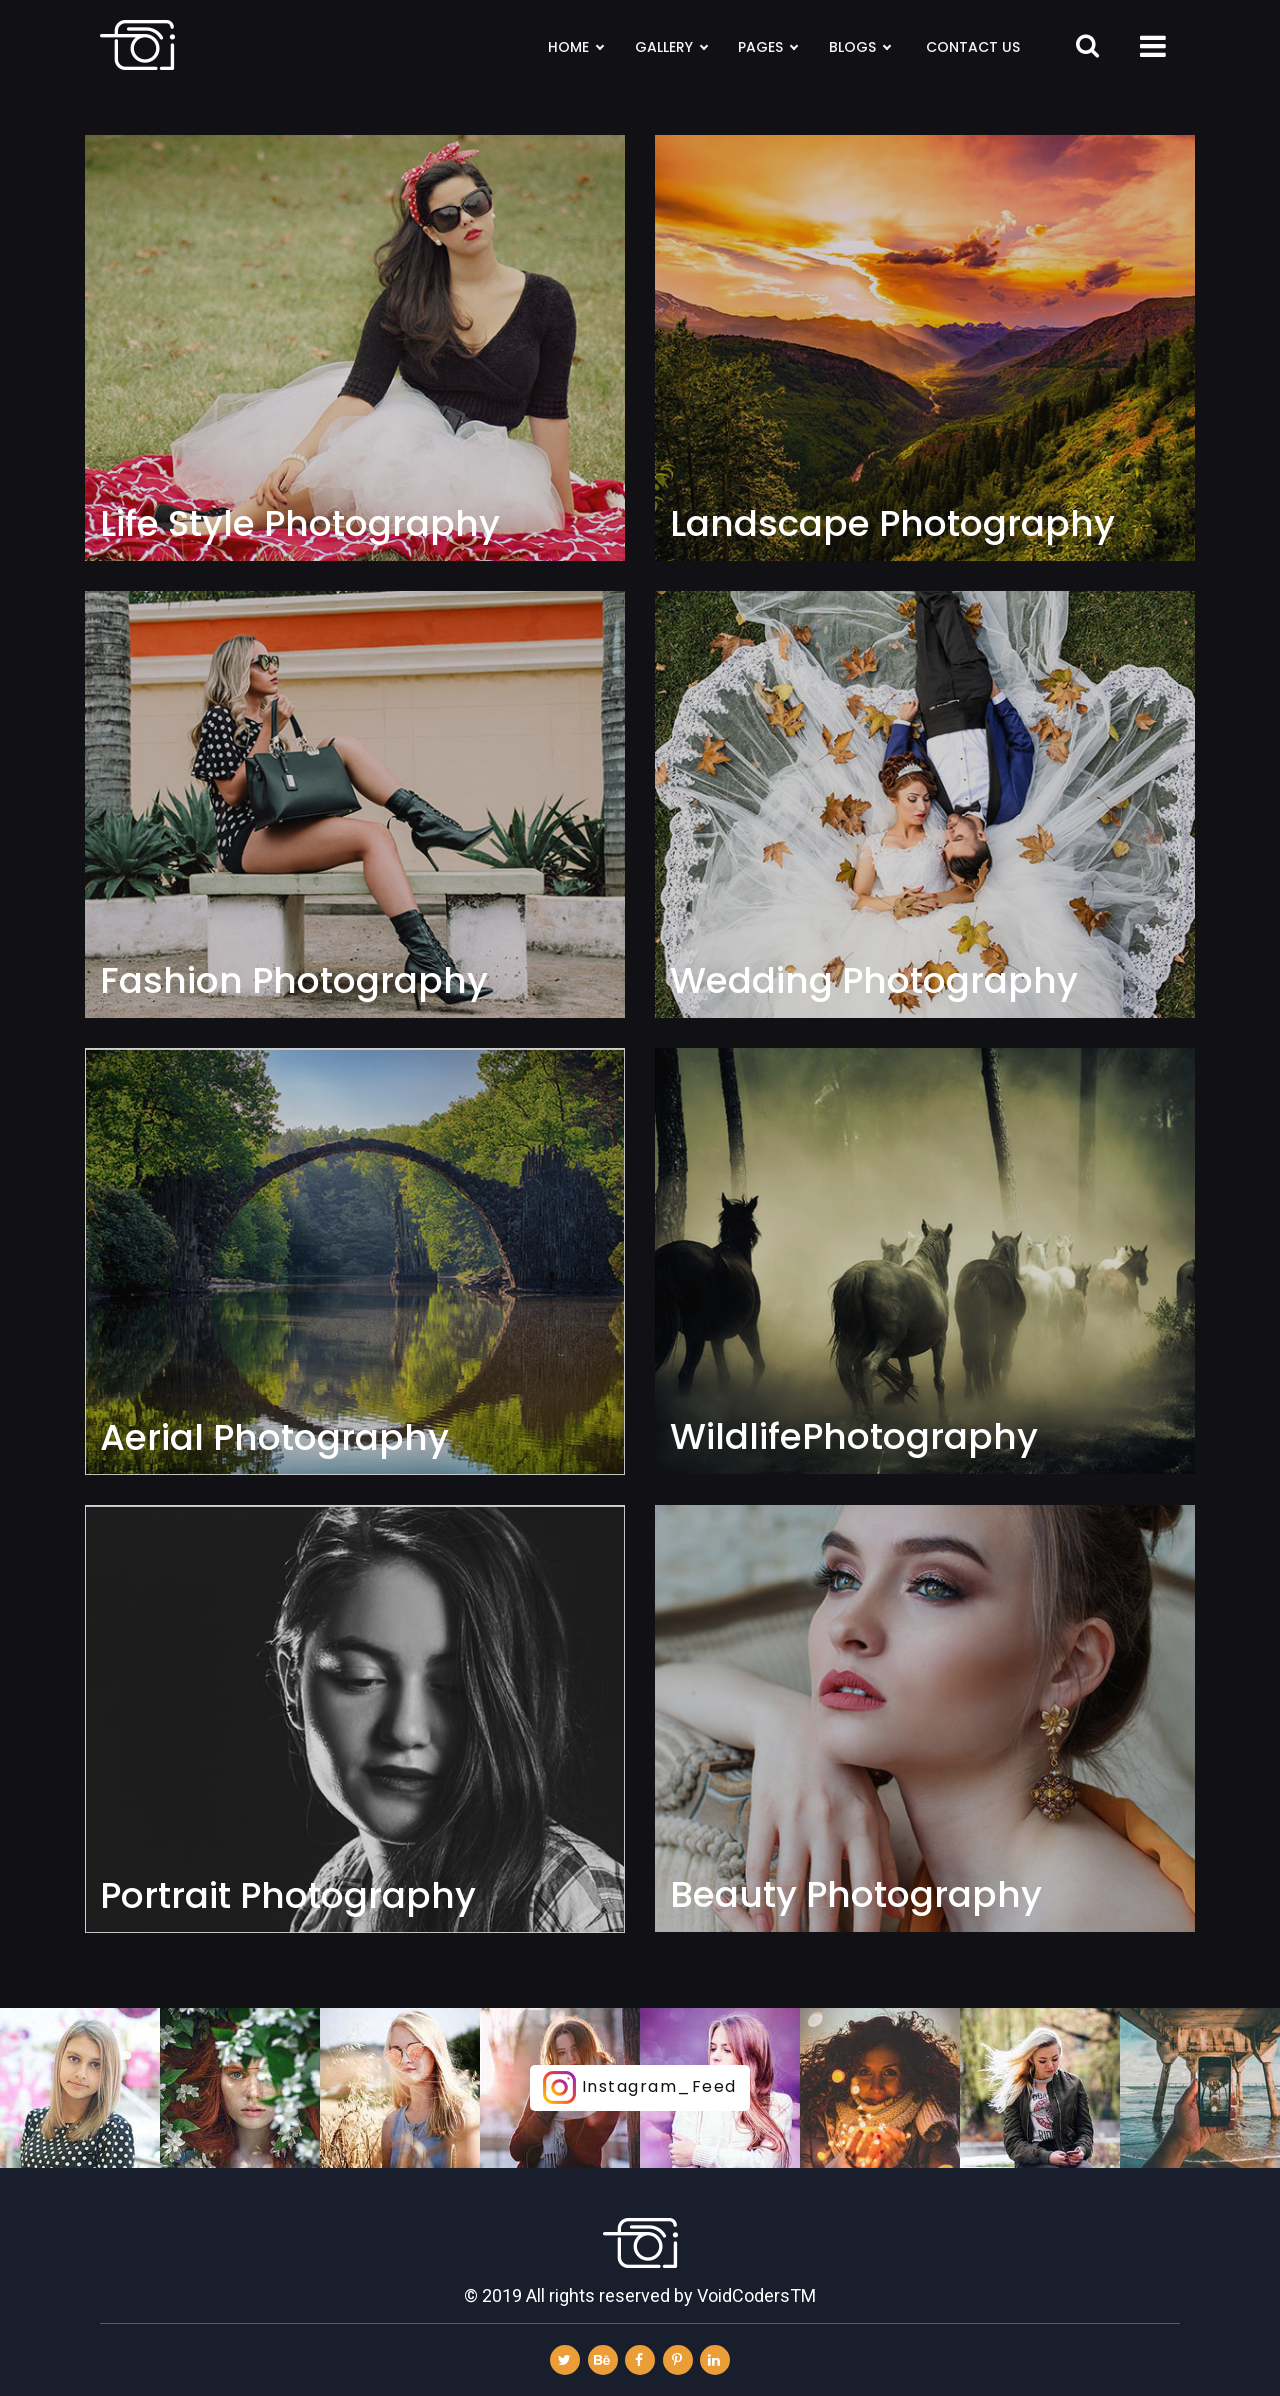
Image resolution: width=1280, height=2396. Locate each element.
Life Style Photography (300, 524)
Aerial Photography (274, 1438)
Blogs (859, 47)
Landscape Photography (892, 524)
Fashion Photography (294, 981)
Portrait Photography (288, 1896)
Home (575, 47)
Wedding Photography (874, 981)
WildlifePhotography (854, 1437)
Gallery (671, 47)
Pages (767, 47)
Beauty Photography (856, 1895)
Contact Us (973, 47)
